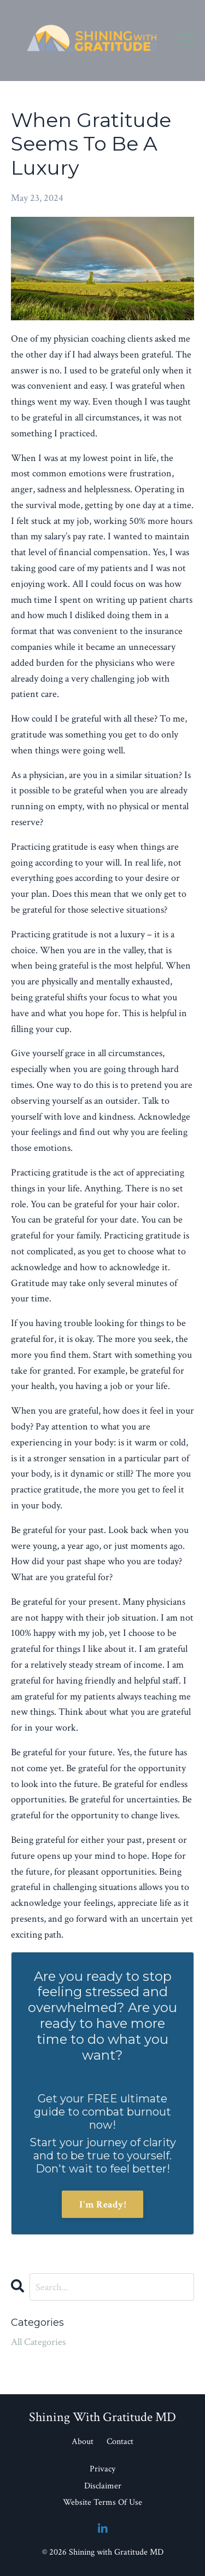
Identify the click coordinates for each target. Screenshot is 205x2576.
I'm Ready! (102, 2204)
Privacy (102, 2469)
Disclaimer (102, 2486)
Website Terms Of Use (102, 2502)
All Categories (38, 2342)
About (82, 2441)
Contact (120, 2441)
